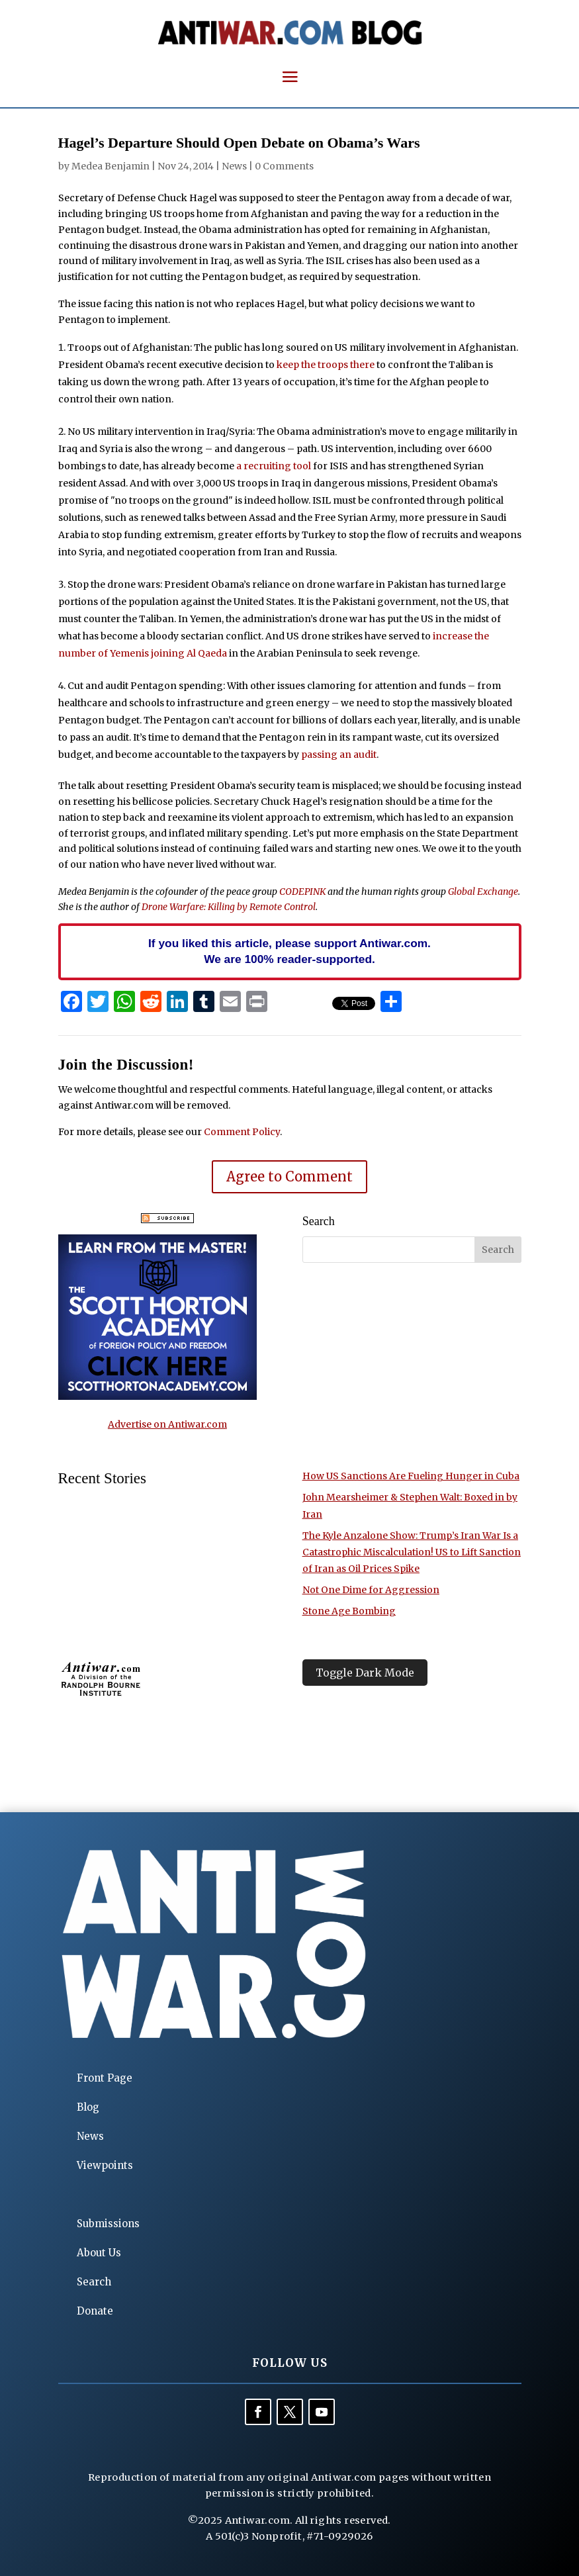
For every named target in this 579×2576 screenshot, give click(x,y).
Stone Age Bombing (349, 1611)
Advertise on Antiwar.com (167, 1424)
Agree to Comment (289, 1176)
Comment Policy (242, 1132)
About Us (99, 2252)
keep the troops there (326, 365)
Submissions (108, 2223)
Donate (95, 2311)
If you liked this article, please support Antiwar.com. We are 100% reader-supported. (289, 951)
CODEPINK (302, 891)
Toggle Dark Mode (365, 1672)
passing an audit (339, 754)
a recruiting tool (273, 466)
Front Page (104, 2078)
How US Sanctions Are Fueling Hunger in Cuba (410, 1476)
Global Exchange (483, 891)
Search (94, 2282)
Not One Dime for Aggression (370, 1590)
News (234, 166)
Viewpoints (105, 2165)
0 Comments (284, 166)
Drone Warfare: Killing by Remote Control (229, 907)
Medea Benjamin (110, 166)
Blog (88, 2107)
